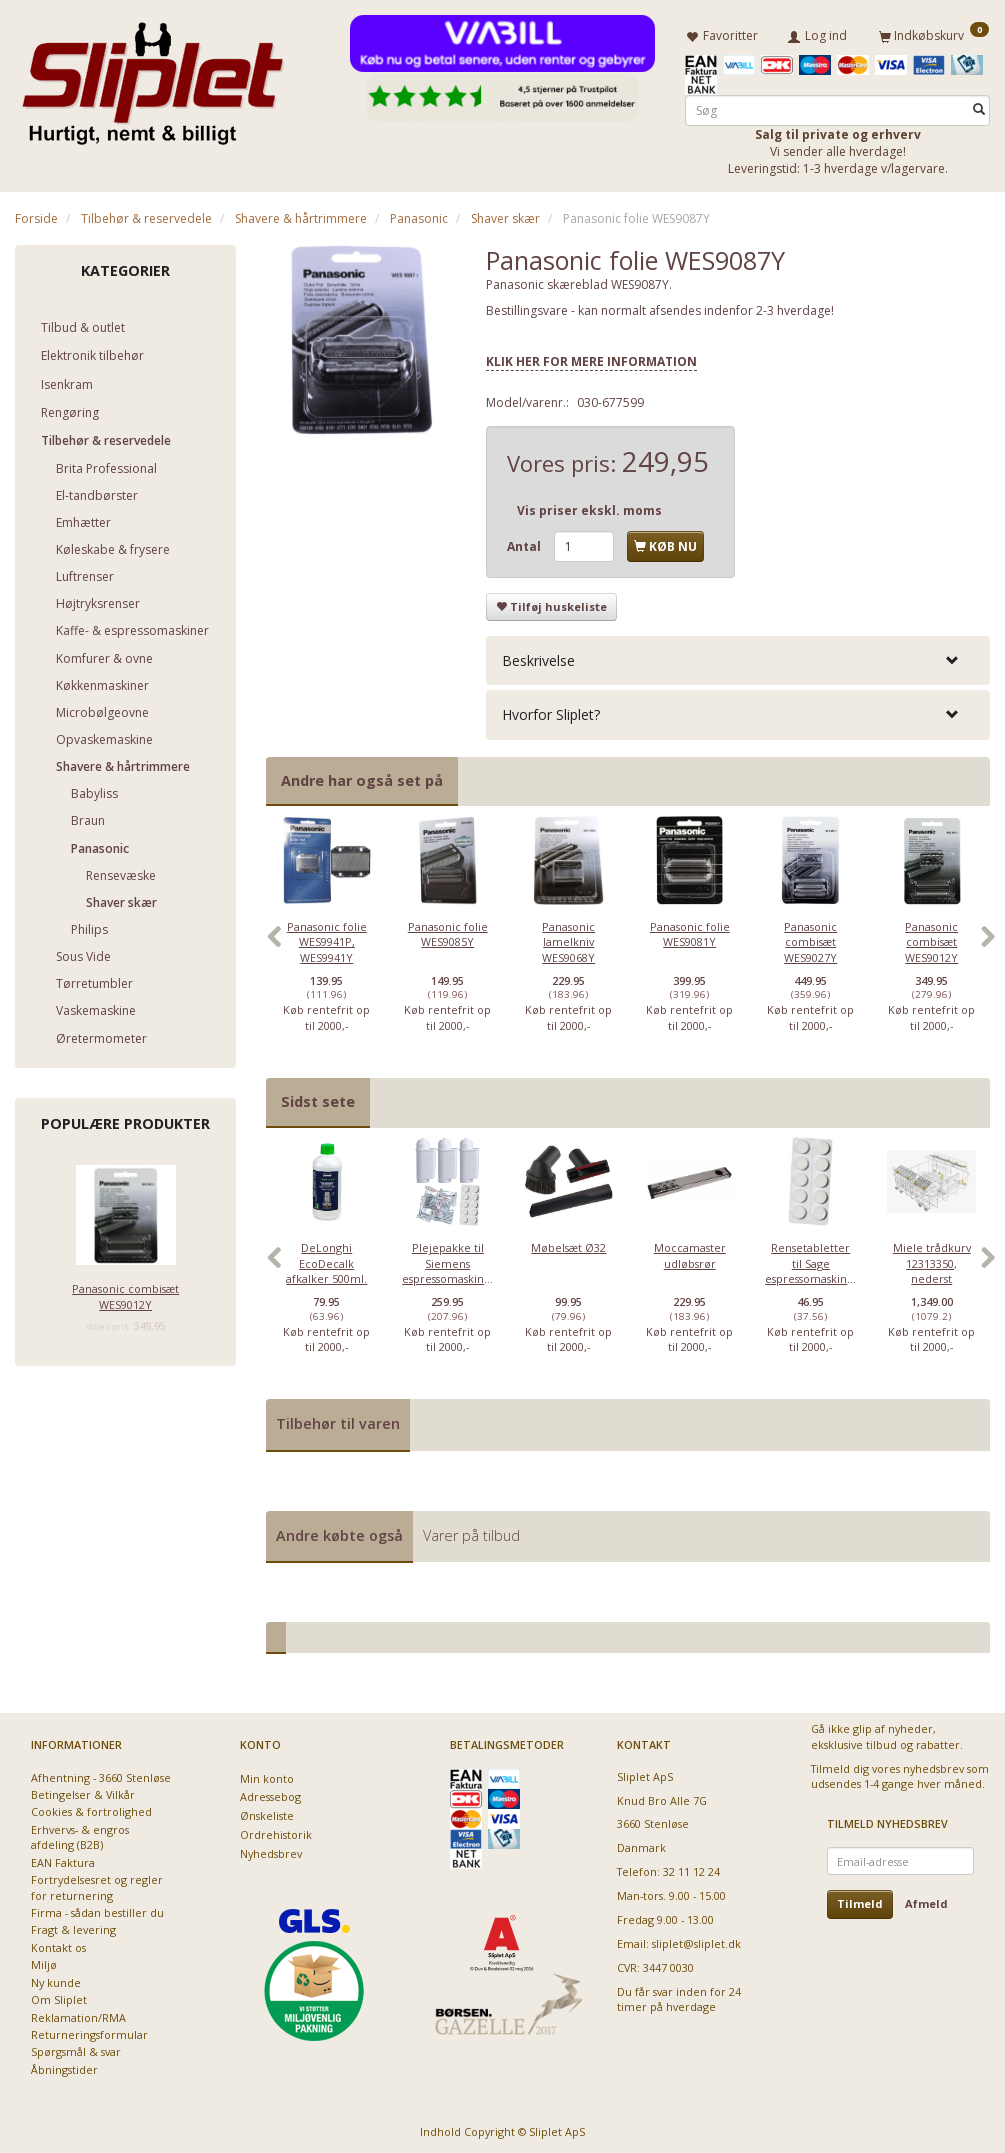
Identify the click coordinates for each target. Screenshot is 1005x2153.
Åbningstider (64, 2066)
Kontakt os (58, 1944)
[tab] (738, 657)
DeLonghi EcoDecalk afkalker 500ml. (326, 1260)
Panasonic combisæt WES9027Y (810, 938)
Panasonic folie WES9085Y (448, 930)
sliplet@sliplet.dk (696, 1940)
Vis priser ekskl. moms (589, 507)
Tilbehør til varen (338, 1420)
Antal (525, 542)
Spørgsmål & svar (76, 2048)
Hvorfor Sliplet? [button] (551, 711)
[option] (326, 942)
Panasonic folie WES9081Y (690, 930)
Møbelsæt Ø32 (568, 1244)
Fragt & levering (73, 1926)
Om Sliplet (59, 1996)
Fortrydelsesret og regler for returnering (97, 1884)
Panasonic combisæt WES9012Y (125, 1293)
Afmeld (926, 1900)
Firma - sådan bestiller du (97, 1909)
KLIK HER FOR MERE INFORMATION (591, 358)
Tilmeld (860, 1900)
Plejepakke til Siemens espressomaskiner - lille (447, 1267)
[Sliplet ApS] (152, 77)
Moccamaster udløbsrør (690, 1252)
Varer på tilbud (471, 1531)
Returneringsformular (89, 2031)
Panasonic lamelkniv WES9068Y (568, 938)
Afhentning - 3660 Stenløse (101, 1773)
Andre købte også (339, 1531)
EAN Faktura (63, 1859)
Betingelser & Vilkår (83, 1791)
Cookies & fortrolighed (91, 1808)
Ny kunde (56, 1979)
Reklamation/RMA (78, 2013)
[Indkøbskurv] (934, 33)
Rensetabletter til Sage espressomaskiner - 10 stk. (810, 1267)
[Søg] (979, 106)
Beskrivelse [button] (538, 657)
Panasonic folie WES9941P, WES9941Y (327, 938)
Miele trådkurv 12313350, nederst (932, 1260)
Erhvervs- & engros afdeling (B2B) (80, 1834)
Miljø (44, 1961)
